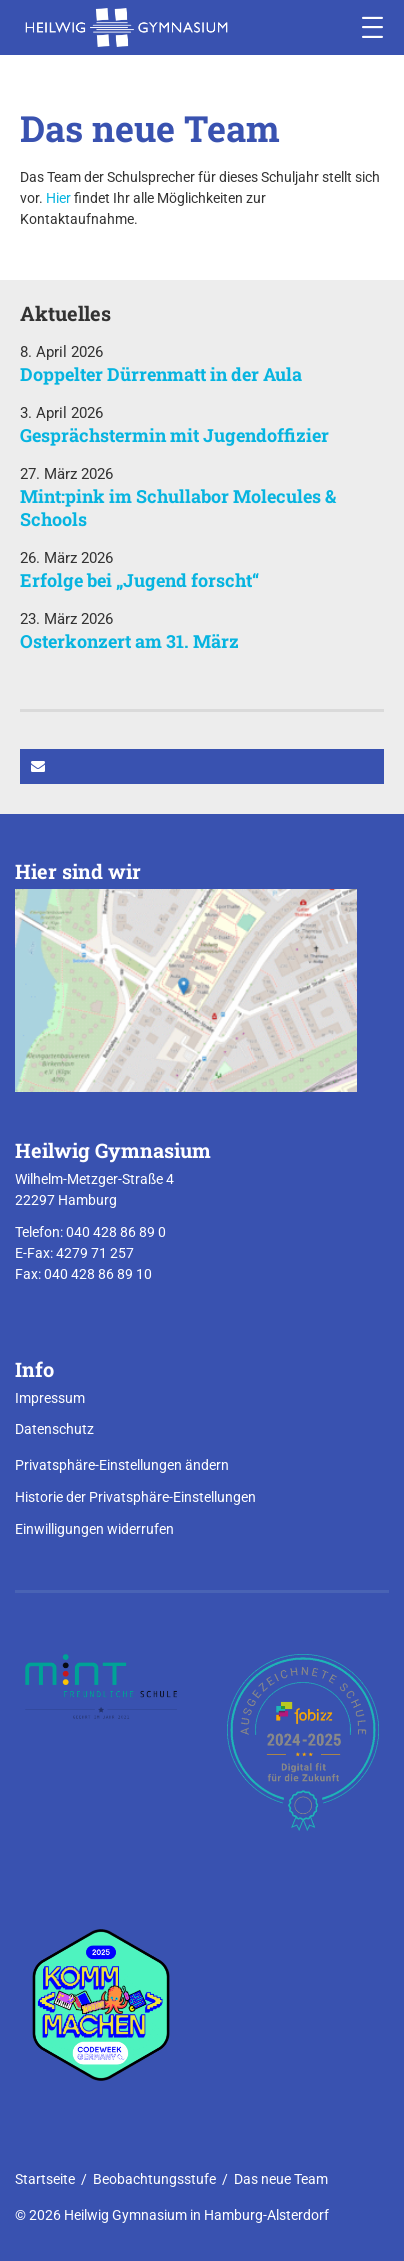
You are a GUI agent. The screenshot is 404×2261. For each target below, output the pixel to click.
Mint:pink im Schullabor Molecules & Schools (178, 507)
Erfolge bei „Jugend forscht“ (139, 580)
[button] (202, 766)
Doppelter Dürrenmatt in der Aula (161, 374)
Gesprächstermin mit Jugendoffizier (174, 435)
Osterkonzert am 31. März (129, 641)
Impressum (50, 1398)
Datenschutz (54, 1429)
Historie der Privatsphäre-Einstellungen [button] (135, 1497)
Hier (58, 198)
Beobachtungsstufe (154, 2179)
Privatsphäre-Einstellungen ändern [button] (122, 1465)
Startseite (45, 2179)
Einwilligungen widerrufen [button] (94, 1529)
